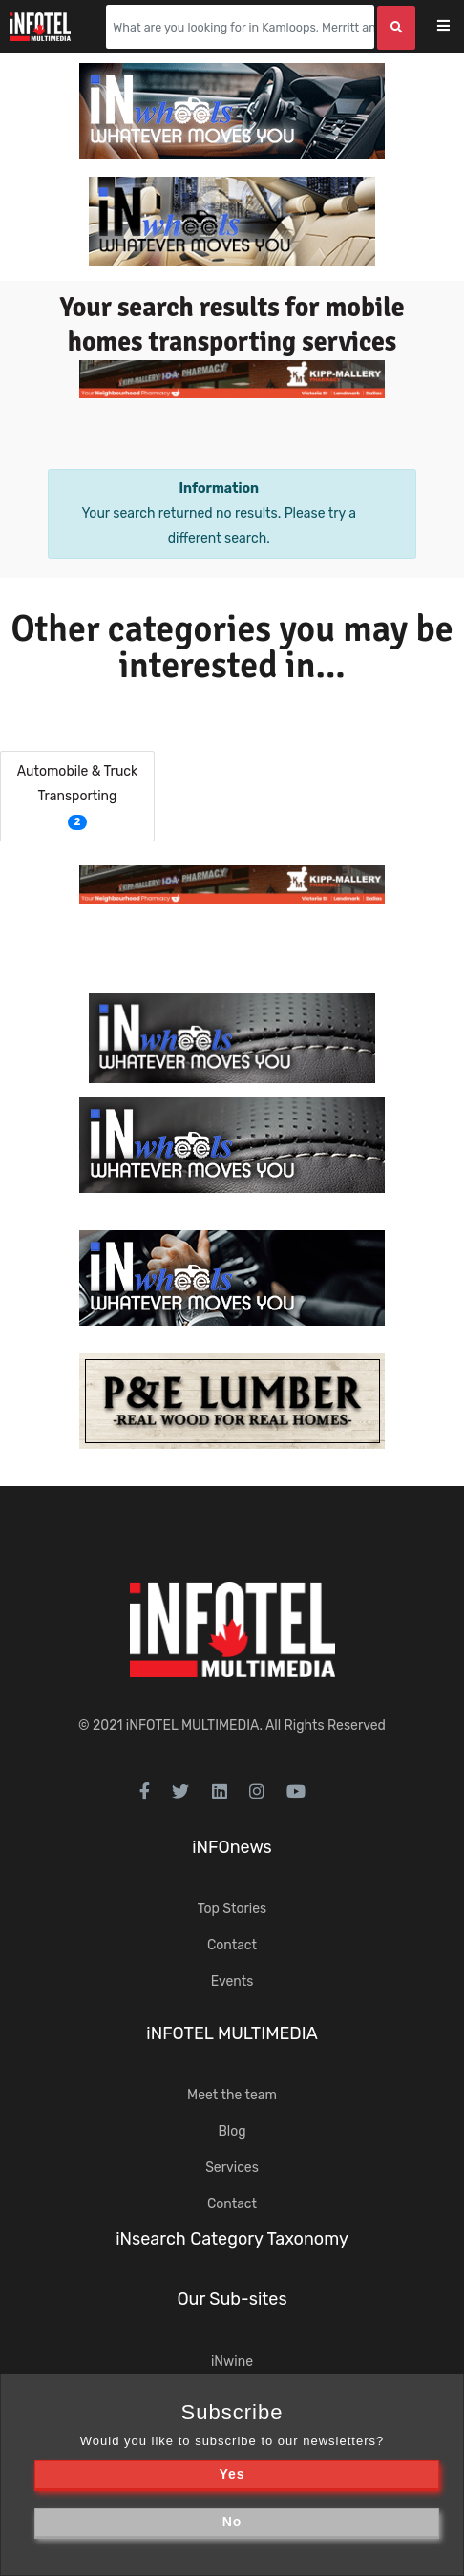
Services (232, 2168)
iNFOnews (232, 1847)
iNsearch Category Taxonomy (232, 2238)
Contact (232, 1945)
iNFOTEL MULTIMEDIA (193, 1725)
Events (232, 1981)
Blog (231, 2131)
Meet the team (232, 2095)
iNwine (232, 2361)
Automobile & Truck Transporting (77, 783)
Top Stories (232, 1909)
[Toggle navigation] (456, 27)
